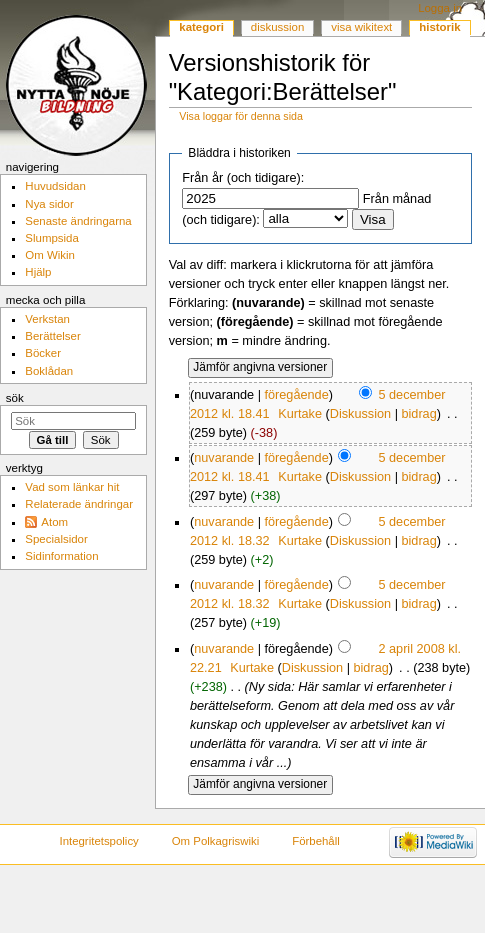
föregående (296, 395)
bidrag (418, 414)
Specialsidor (56, 539)
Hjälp (38, 272)
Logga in (440, 8)
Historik (439, 27)
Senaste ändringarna (78, 221)
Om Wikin (50, 255)
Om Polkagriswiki (216, 841)
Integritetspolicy (98, 841)
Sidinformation (61, 556)
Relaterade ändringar (79, 504)
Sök (15, 398)
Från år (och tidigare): (243, 178)
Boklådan (49, 371)
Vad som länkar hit (72, 487)
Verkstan (47, 319)
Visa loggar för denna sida (241, 116)
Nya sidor (49, 204)
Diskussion (360, 414)
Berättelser (52, 336)
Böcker (43, 353)
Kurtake (300, 414)
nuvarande (224, 458)
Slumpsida (51, 238)
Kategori (201, 27)
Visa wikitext (361, 27)
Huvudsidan (55, 186)
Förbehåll (316, 841)
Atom (54, 522)
